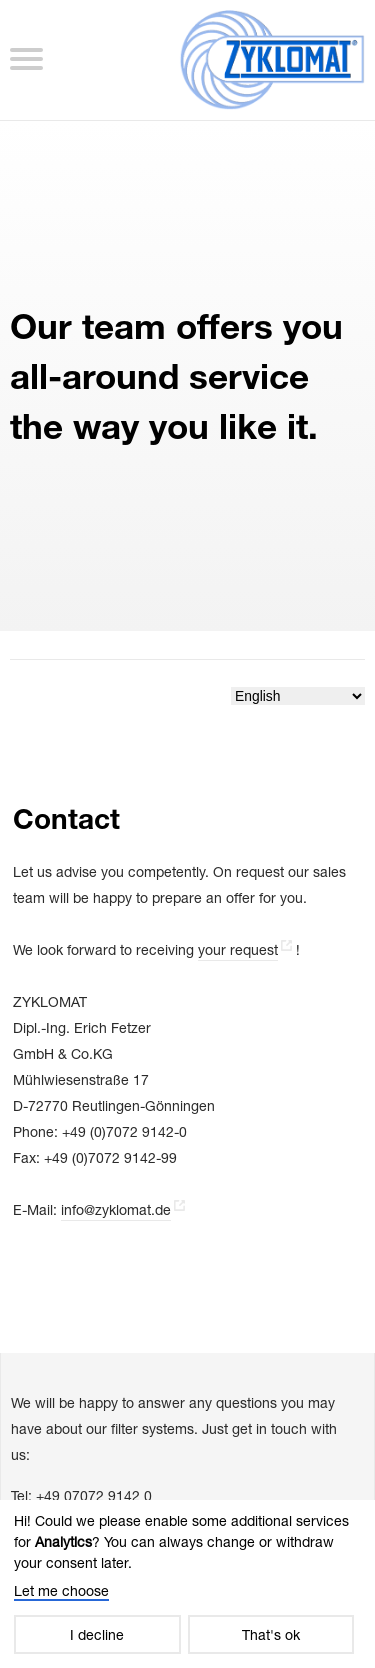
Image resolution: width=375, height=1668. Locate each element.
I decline (97, 1634)
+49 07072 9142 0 (94, 1495)
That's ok (271, 1634)
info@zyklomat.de (116, 1209)
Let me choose (61, 1590)
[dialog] (187, 1584)
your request (238, 949)
